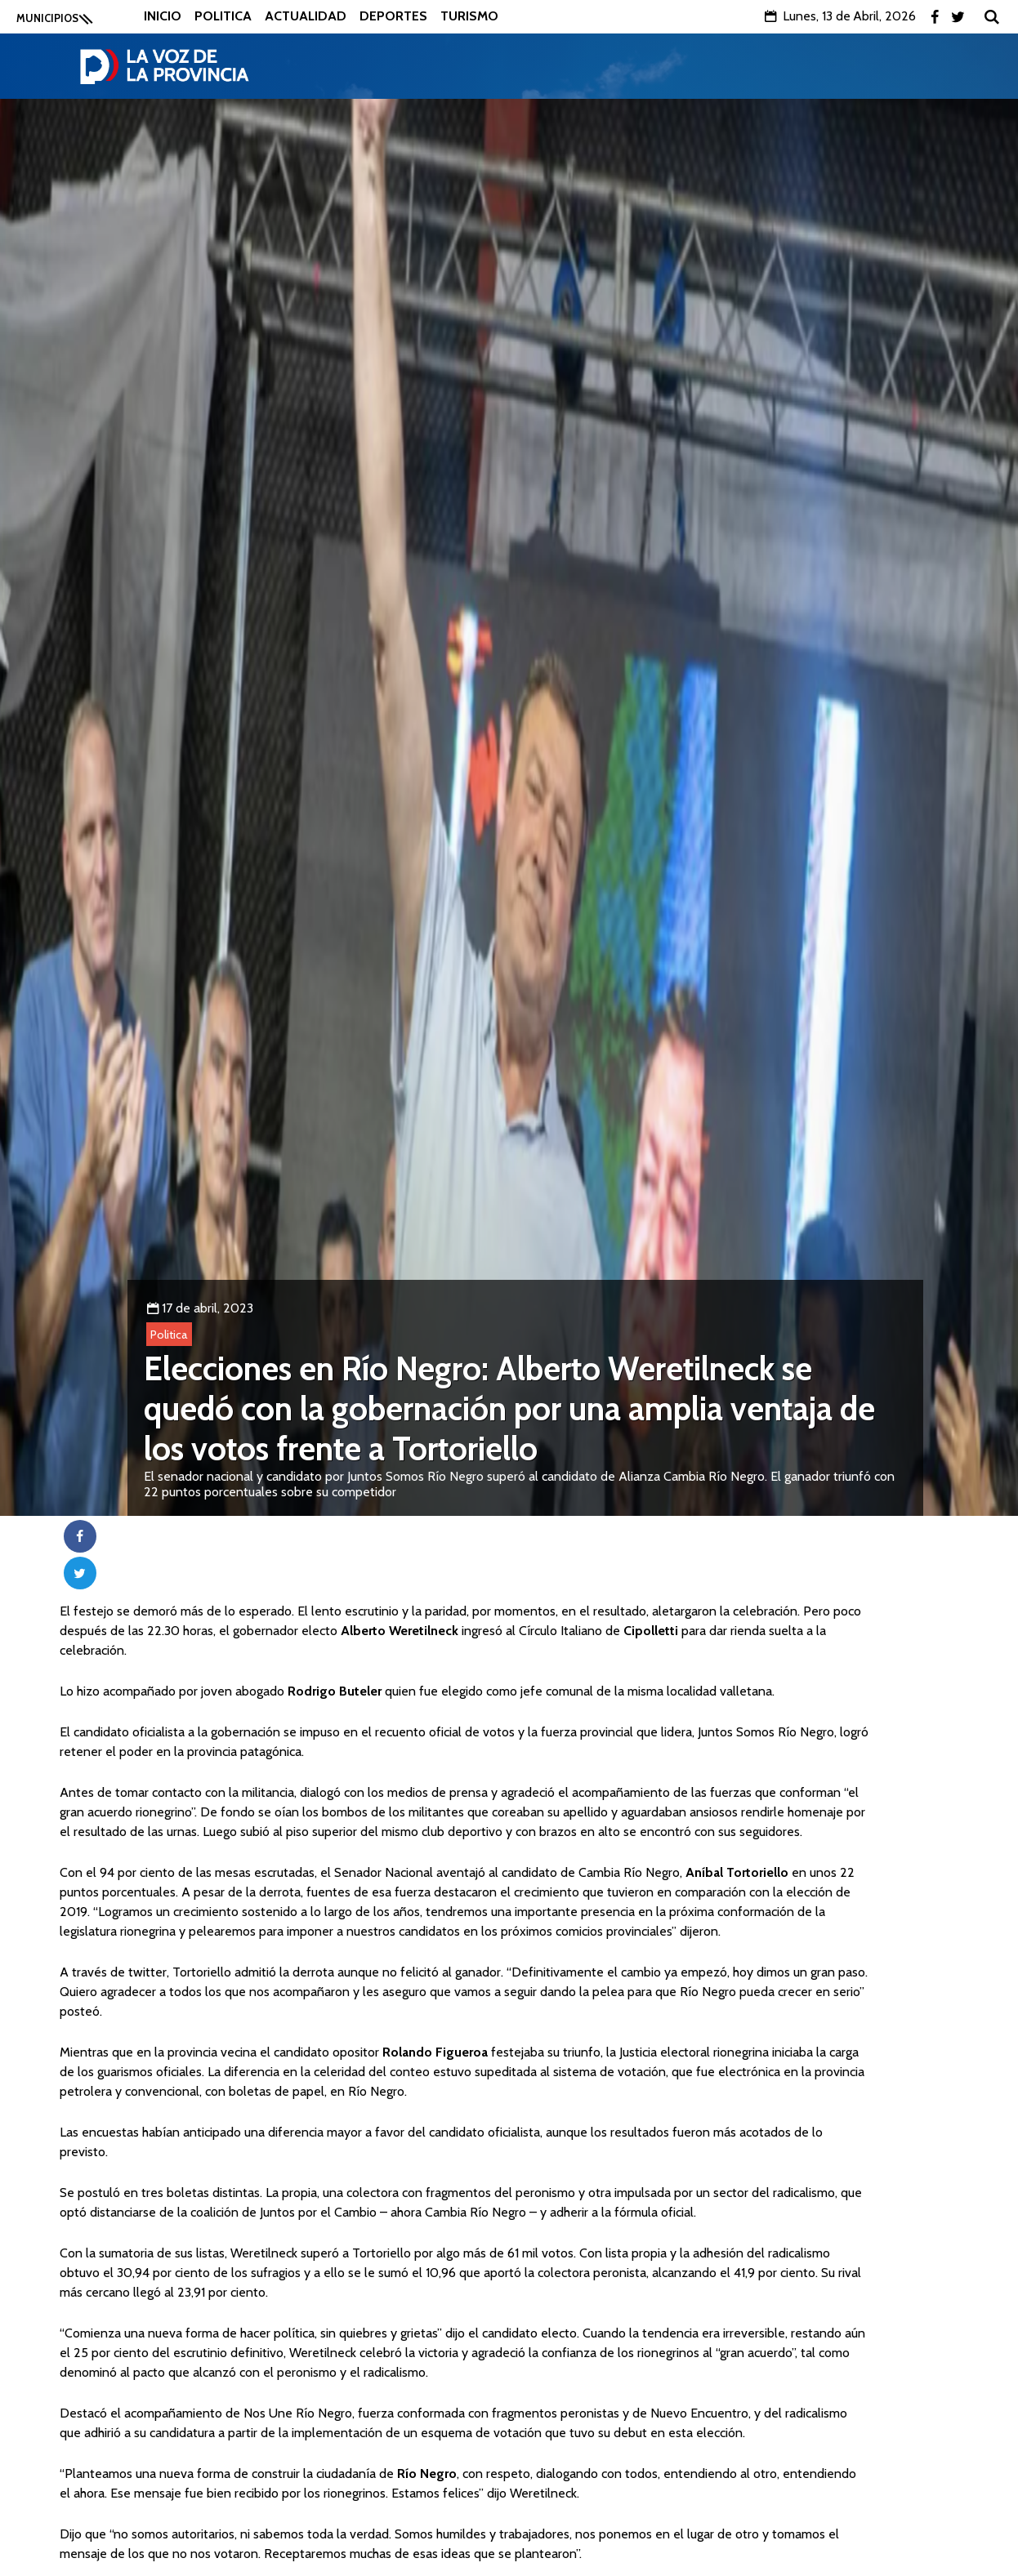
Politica (223, 16)
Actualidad (305, 16)
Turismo (469, 16)
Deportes (393, 16)
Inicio (162, 16)
